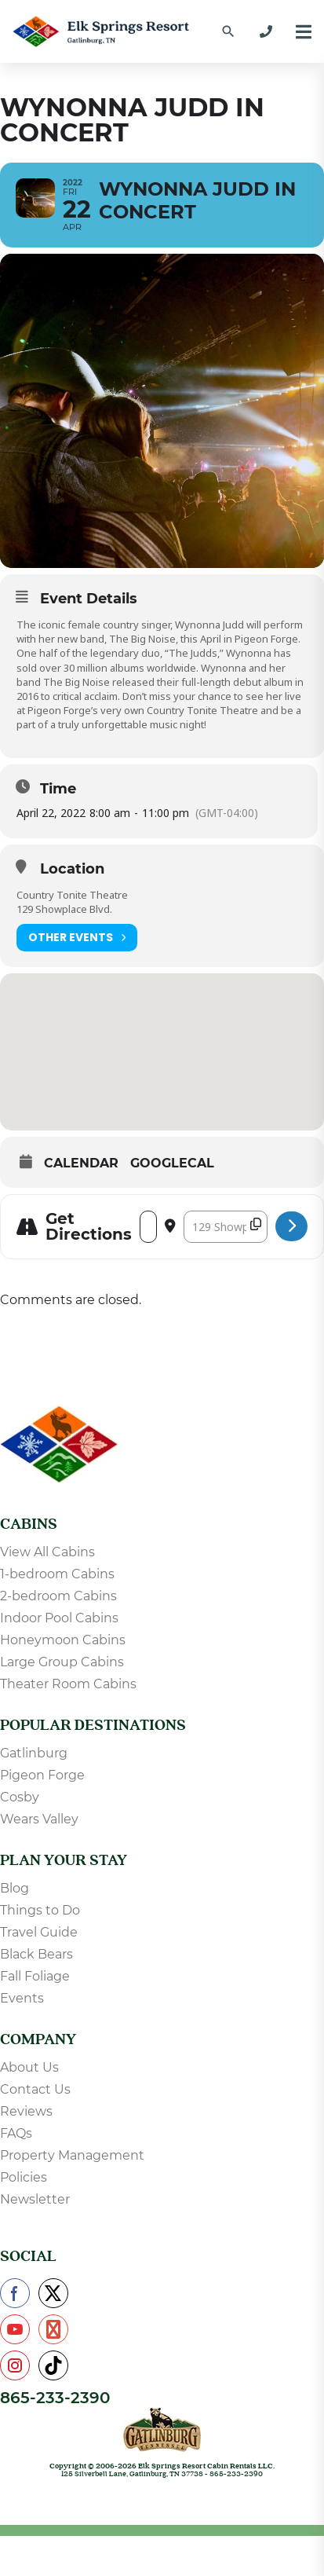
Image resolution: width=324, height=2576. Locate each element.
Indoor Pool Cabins (59, 1617)
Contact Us (35, 2089)
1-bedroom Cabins (57, 1573)
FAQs (16, 2133)
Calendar (81, 1163)
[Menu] (303, 32)
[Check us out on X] (53, 2293)
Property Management (72, 2155)
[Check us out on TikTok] (53, 2365)
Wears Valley (39, 1819)
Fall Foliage (35, 1976)
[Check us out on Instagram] (15, 2365)
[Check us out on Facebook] (15, 2293)
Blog (14, 1888)
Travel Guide (39, 1932)
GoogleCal (172, 1163)
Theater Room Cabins (68, 1683)
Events (22, 1998)
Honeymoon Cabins (63, 1639)
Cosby (19, 1797)
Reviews (26, 2111)
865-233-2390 (55, 2397)
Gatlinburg (33, 1753)
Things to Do (40, 1910)
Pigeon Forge (42, 1775)
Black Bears (36, 1954)
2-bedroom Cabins (58, 1595)
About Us (29, 2067)
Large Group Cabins (62, 1661)
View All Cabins (47, 1552)
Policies (23, 2177)
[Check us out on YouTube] (15, 2329)
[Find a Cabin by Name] (228, 31)
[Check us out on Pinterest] (53, 2329)
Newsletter (35, 2199)
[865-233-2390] (266, 31)
